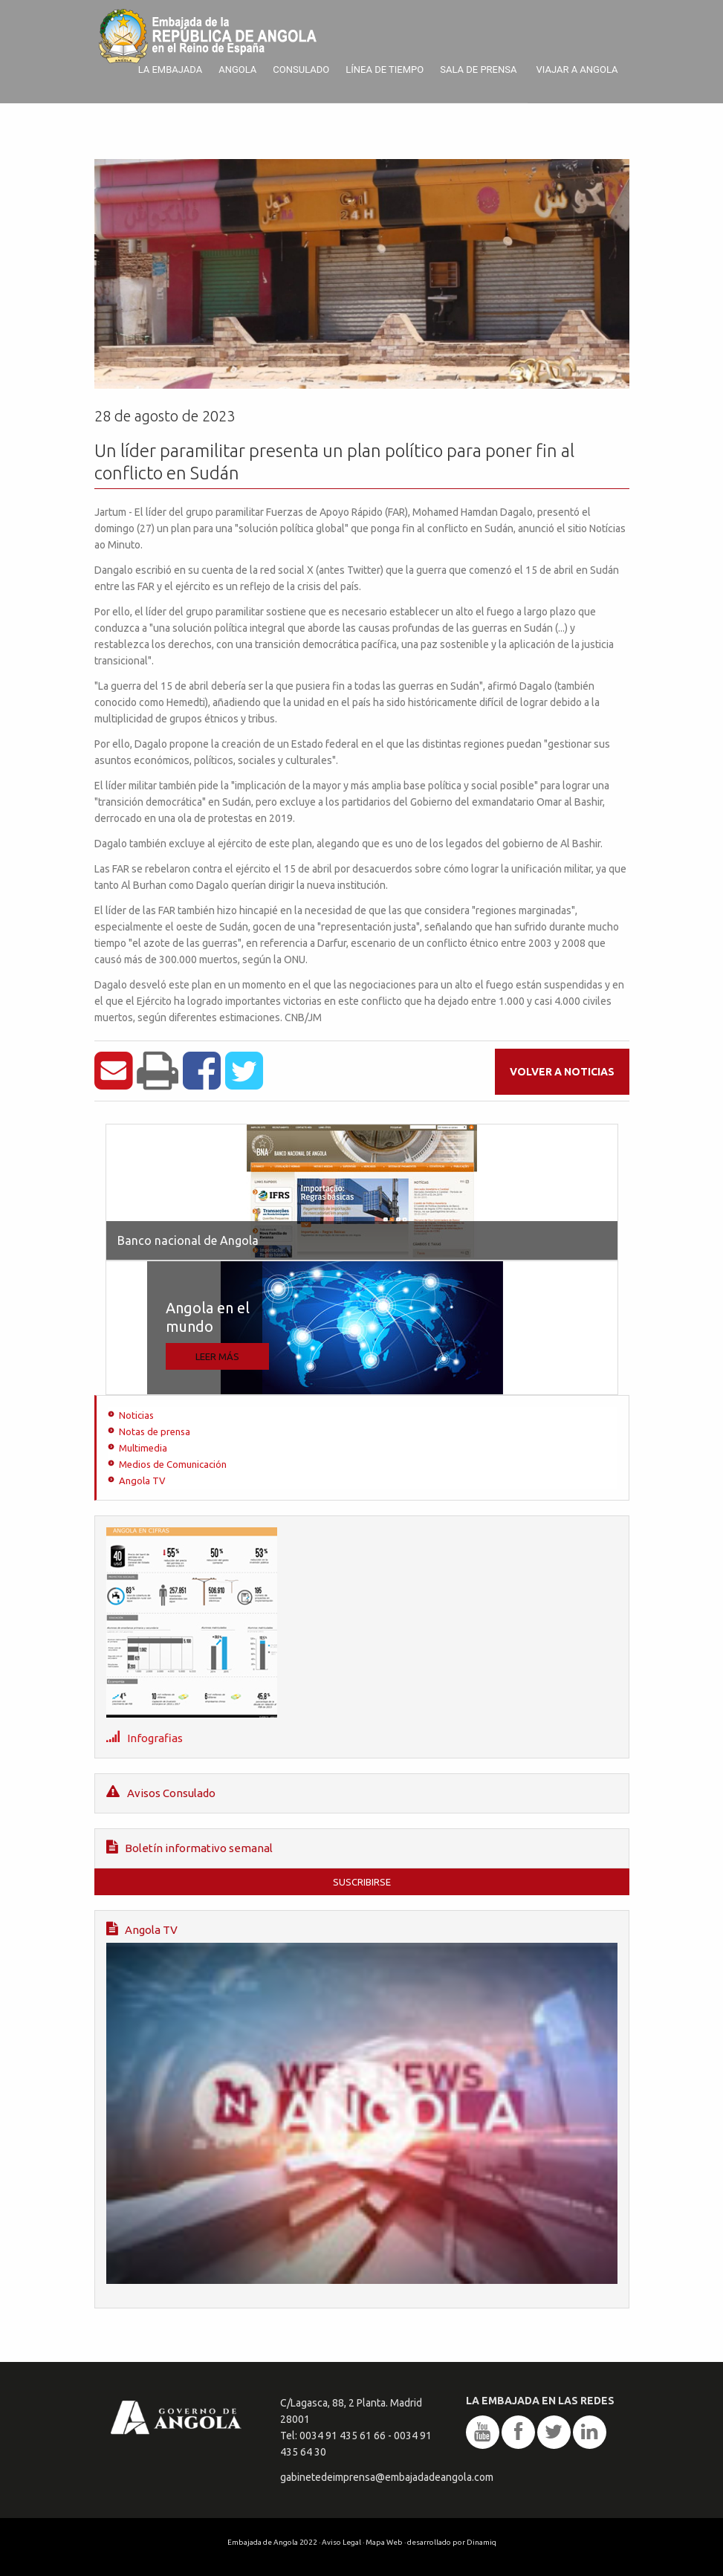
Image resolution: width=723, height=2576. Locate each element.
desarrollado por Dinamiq (451, 2542)
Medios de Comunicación (173, 1464)
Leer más (217, 1356)
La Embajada (170, 69)
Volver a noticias (562, 1072)
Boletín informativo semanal (189, 1847)
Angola (237, 69)
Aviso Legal (341, 2542)
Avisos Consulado (160, 1792)
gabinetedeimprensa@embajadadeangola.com (386, 2477)
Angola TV (142, 1480)
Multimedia (143, 1448)
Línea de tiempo (385, 69)
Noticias (136, 1415)
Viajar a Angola (576, 69)
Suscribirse (362, 1882)
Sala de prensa (478, 69)
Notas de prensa (154, 1431)
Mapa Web (384, 2542)
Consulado (301, 69)
